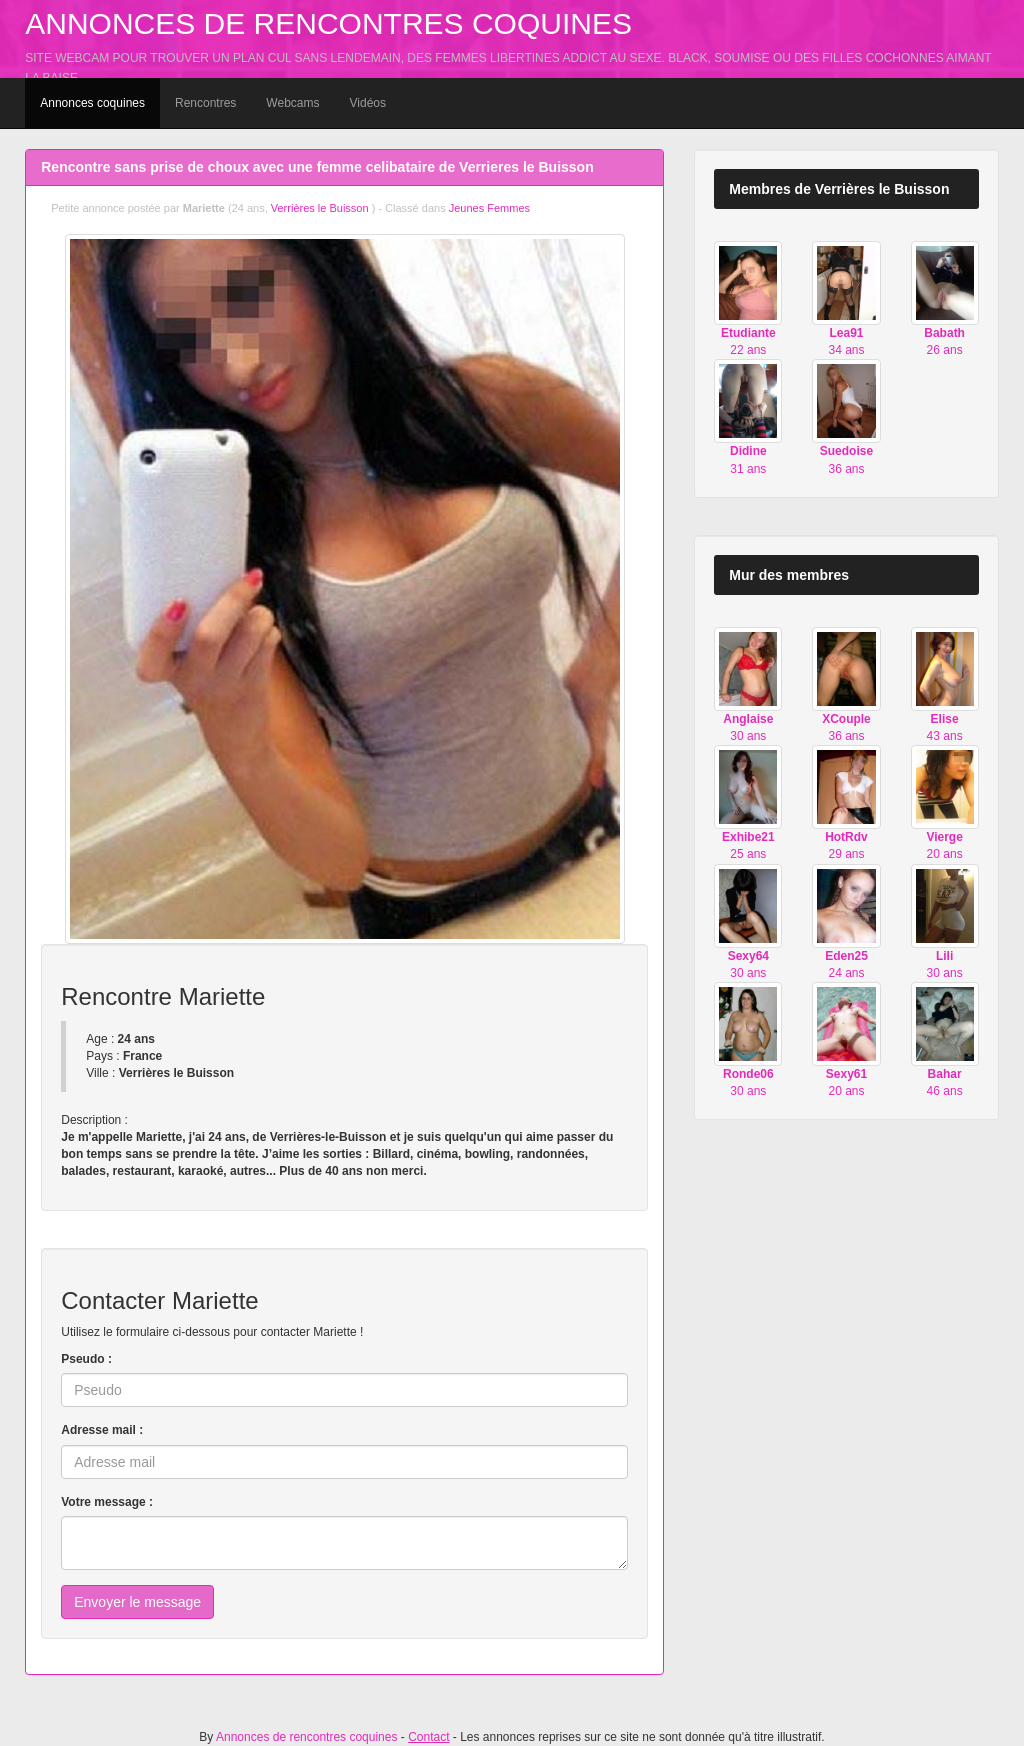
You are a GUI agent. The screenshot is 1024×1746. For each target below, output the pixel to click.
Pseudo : (86, 1359)
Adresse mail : (102, 1430)
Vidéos (368, 103)
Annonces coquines (92, 103)
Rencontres (205, 103)
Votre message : (107, 1502)
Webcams (292, 103)
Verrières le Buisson (321, 208)
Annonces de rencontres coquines (328, 23)
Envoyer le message (137, 1602)
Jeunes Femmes (489, 208)
